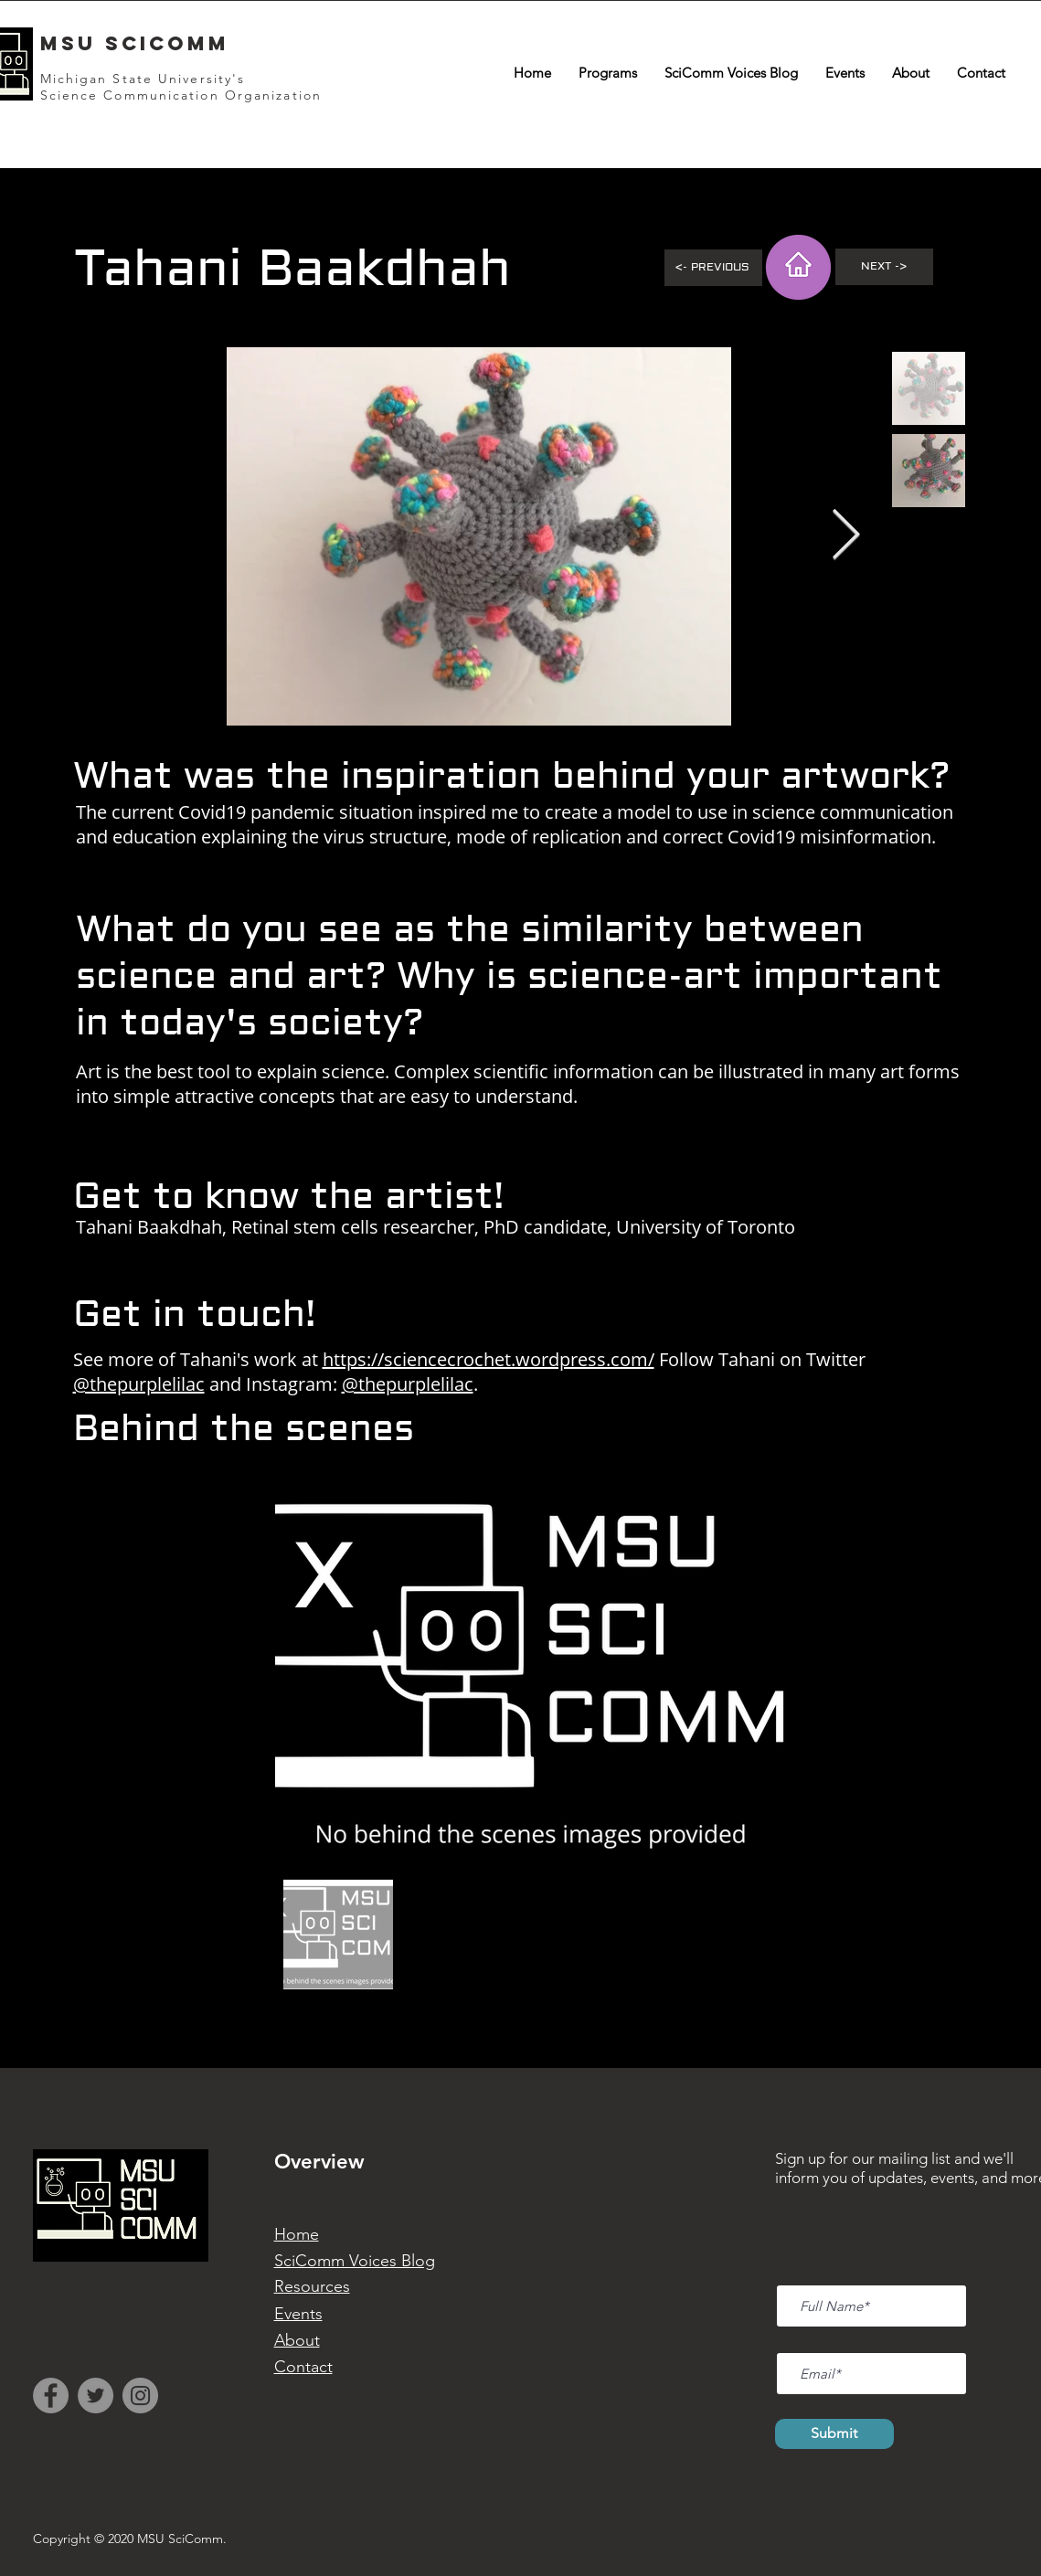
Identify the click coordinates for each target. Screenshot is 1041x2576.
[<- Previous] (713, 267)
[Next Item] (846, 536)
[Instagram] (140, 2395)
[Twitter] (95, 2395)
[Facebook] (51, 2395)
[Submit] (834, 2434)
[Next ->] (884, 267)
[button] (608, 73)
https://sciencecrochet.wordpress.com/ (488, 1359)
